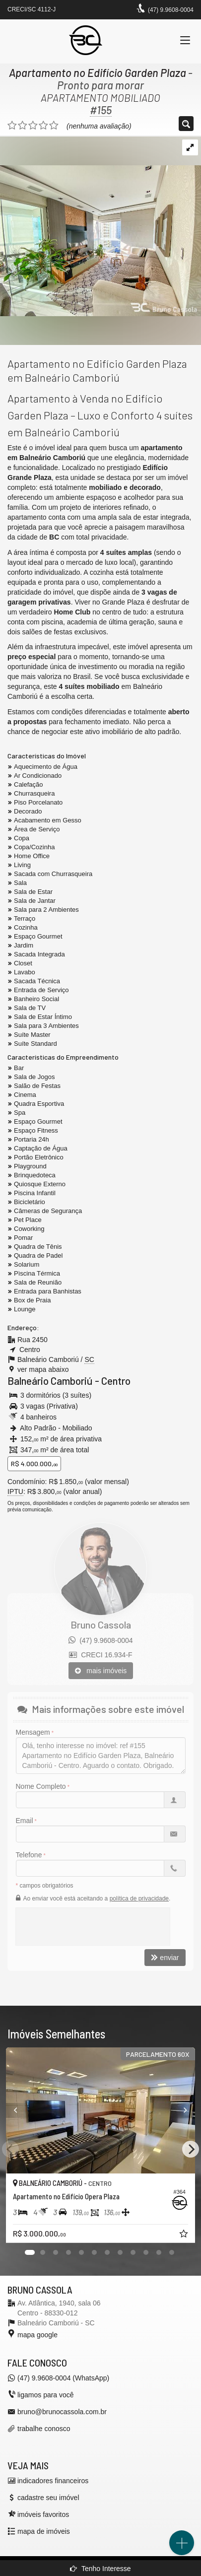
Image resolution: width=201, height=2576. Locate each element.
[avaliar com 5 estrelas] (54, 126)
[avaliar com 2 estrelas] (22, 126)
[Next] (190, 2149)
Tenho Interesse (100, 2569)
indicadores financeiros (52, 2481)
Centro (116, 1380)
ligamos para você (45, 2395)
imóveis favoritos (43, 2514)
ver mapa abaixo (43, 1369)
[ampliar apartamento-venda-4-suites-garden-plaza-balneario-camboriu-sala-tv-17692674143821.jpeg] (100, 226)
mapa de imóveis (43, 2531)
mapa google (37, 2335)
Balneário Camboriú (50, 1380)
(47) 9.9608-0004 (171, 9)
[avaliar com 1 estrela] (12, 126)
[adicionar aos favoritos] (184, 2235)
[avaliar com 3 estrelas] (33, 126)
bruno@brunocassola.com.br (62, 2412)
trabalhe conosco (43, 2429)
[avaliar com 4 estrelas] (43, 126)
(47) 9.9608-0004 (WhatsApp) (63, 2378)
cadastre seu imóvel (48, 2498)
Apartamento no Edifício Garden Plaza (97, 72)
